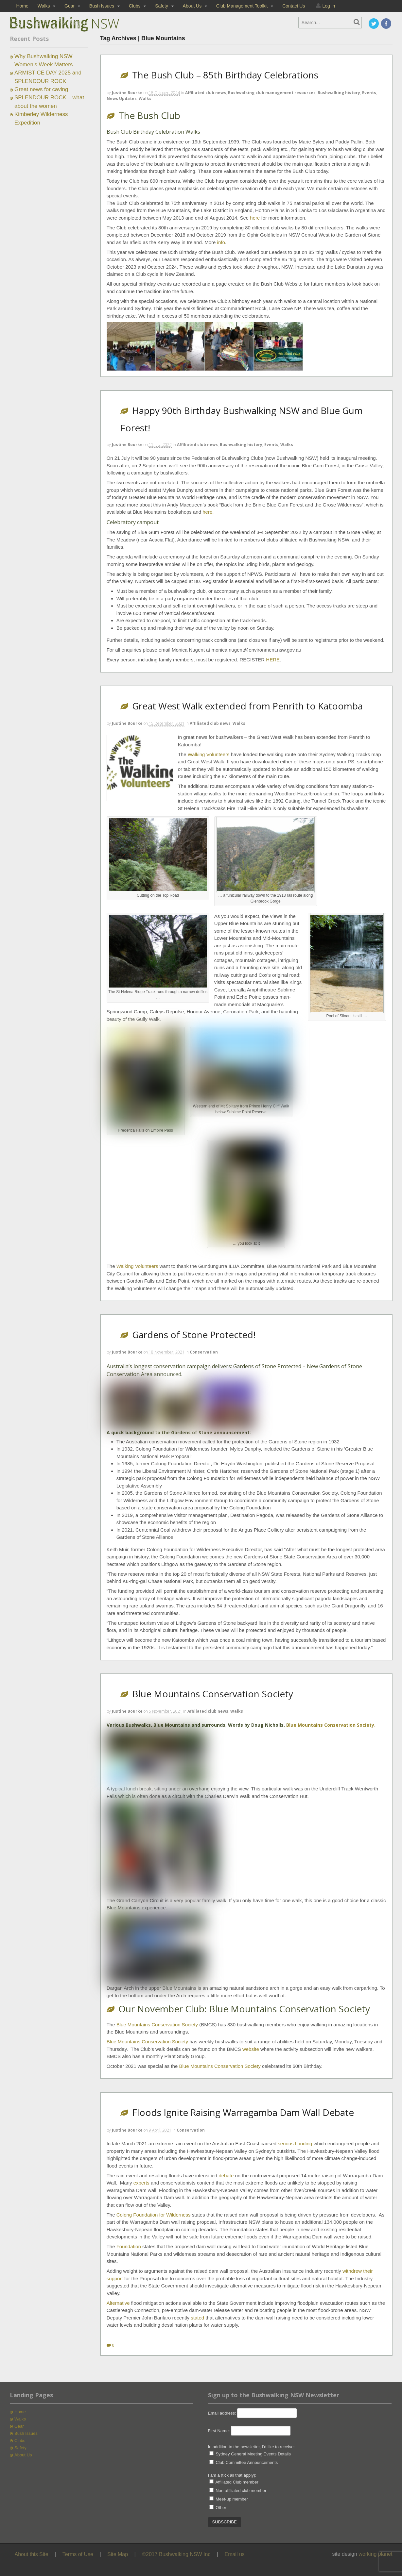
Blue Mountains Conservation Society (212, 1693)
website (250, 2049)
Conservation (204, 1352)
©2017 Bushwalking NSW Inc (176, 2554)
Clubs (135, 5)
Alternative (118, 2303)
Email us (234, 2554)
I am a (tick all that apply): (232, 2475)
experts (141, 2182)
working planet (375, 2554)
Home (22, 5)
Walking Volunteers (209, 754)
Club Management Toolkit (242, 5)
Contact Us (293, 5)
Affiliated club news (205, 92)
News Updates (122, 98)
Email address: (222, 2413)
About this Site (31, 2554)
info (221, 242)
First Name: (219, 2430)
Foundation (128, 2246)
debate (226, 2175)
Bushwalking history (339, 92)
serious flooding (295, 2143)
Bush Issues (101, 5)
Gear (69, 5)
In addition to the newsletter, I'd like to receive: (251, 2446)
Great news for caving (41, 89)
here (255, 218)
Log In (328, 5)
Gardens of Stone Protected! (193, 1334)
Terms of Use (77, 2554)
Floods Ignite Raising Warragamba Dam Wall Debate (243, 2112)
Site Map (117, 2554)
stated (197, 2317)
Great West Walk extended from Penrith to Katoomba (247, 706)
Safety (161, 5)
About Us (192, 5)
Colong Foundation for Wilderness (153, 2215)
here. (208, 512)
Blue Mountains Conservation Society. (331, 1725)
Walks (44, 5)
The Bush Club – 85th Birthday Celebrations (225, 75)
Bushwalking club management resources (272, 92)
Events (369, 92)
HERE (273, 659)
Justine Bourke (127, 92)
